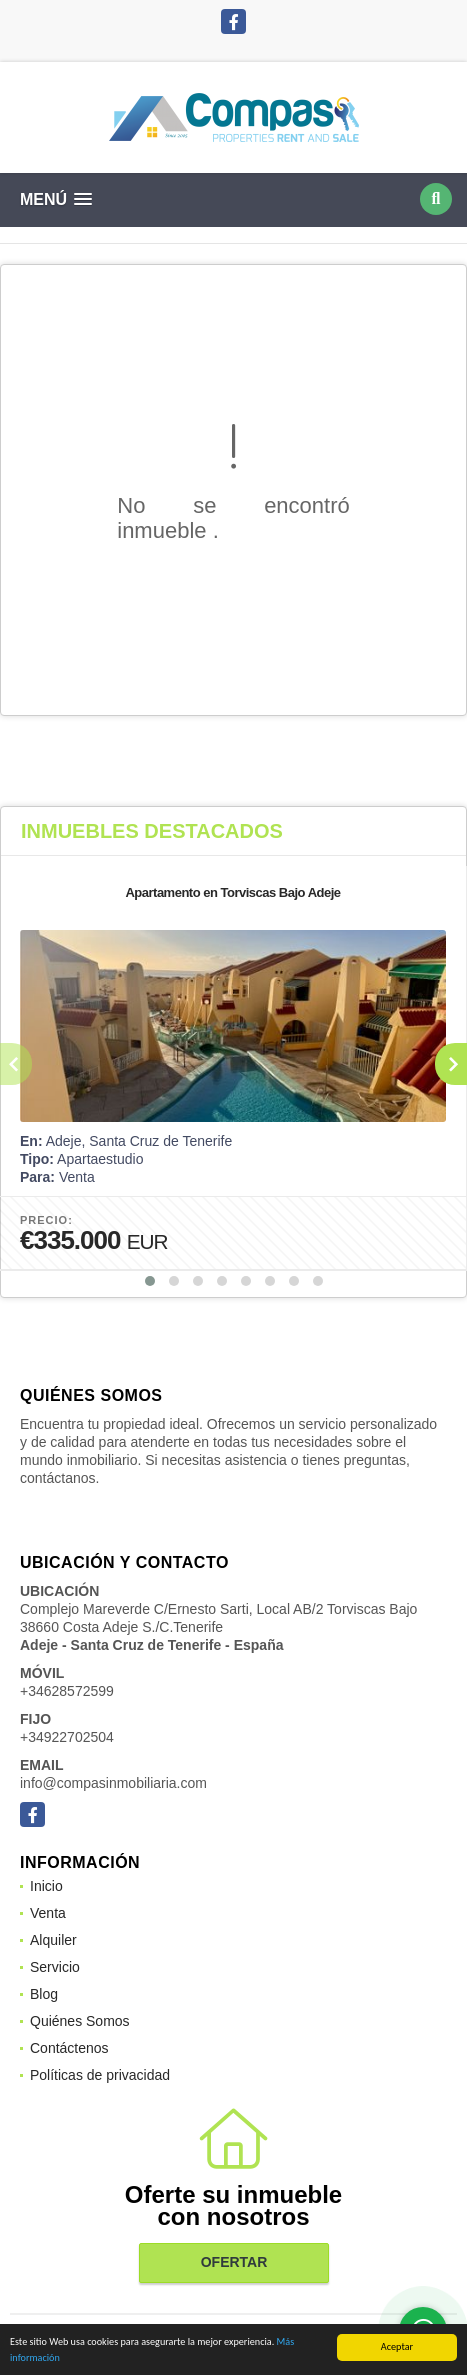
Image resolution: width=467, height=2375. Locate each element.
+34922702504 (67, 1737)
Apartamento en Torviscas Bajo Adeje (232, 892)
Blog (44, 1994)
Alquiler (53, 1940)
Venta (48, 1913)
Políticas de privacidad (100, 2075)
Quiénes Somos (80, 2021)
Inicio (46, 1886)
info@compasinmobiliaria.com (113, 1783)
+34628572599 (67, 1691)
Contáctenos (69, 2048)
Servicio (55, 1967)
